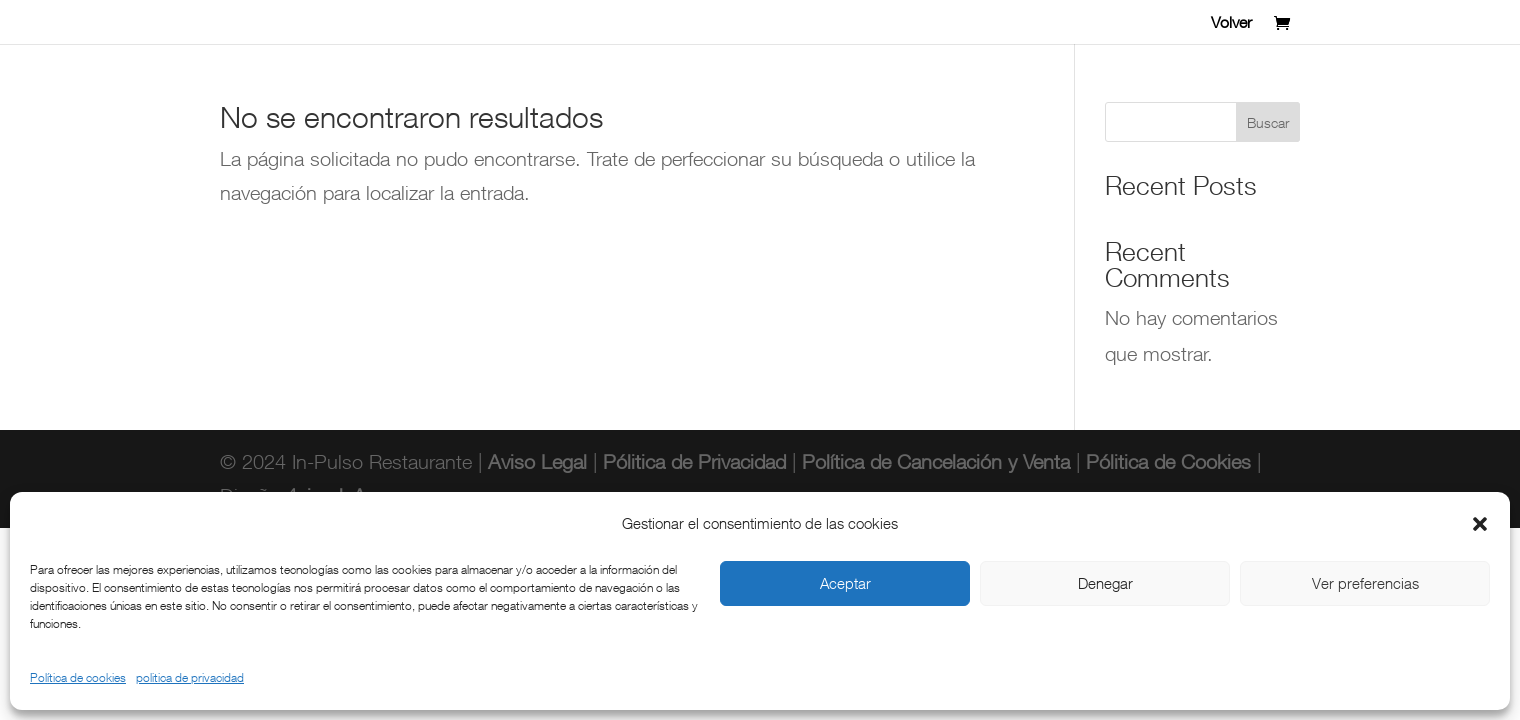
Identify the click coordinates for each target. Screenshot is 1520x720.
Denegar (1105, 583)
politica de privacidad (190, 677)
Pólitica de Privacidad (694, 461)
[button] (1480, 524)
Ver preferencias (1365, 583)
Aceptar (845, 583)
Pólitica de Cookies (1168, 461)
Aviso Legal (534, 461)
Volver (1231, 23)
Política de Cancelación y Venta (939, 461)
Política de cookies (78, 677)
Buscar (1268, 122)
